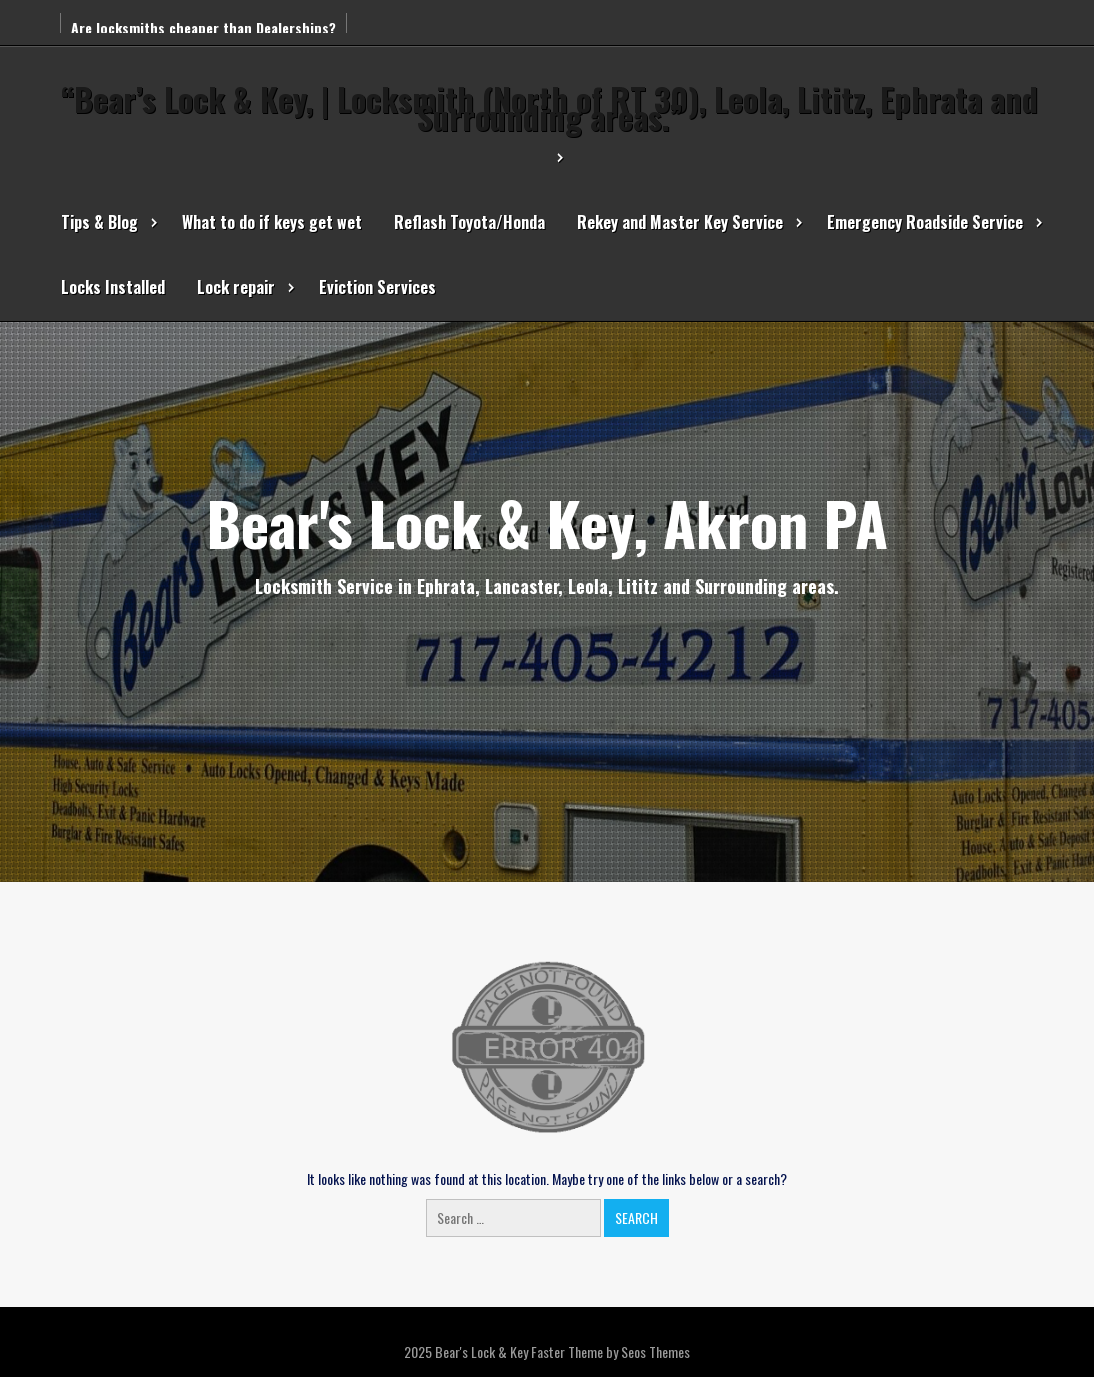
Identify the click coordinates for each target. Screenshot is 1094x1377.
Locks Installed (113, 287)
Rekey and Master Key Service (680, 222)
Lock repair (236, 287)
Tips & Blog (99, 222)
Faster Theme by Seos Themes (610, 1351)
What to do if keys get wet (272, 222)
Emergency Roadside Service (925, 222)
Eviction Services (377, 287)
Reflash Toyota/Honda (469, 222)
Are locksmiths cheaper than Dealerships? (203, 27)
